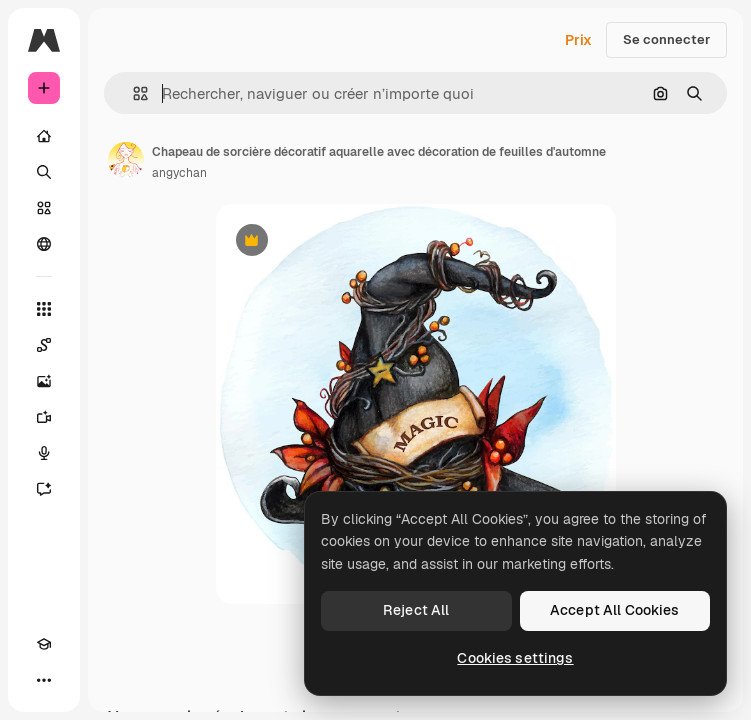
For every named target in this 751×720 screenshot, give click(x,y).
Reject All (416, 610)
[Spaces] (44, 345)
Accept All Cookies (615, 610)
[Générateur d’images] (44, 381)
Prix (578, 40)
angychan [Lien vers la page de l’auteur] (179, 173)
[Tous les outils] (44, 309)
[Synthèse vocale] (44, 453)
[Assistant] (44, 489)
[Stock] (44, 208)
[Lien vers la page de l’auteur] (126, 160)
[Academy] (44, 644)
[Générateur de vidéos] (44, 417)
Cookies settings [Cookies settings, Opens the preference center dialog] (515, 658)
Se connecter (666, 39)
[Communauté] (44, 244)
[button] (132, 93)
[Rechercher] (44, 172)
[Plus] (44, 680)
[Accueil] (44, 136)
